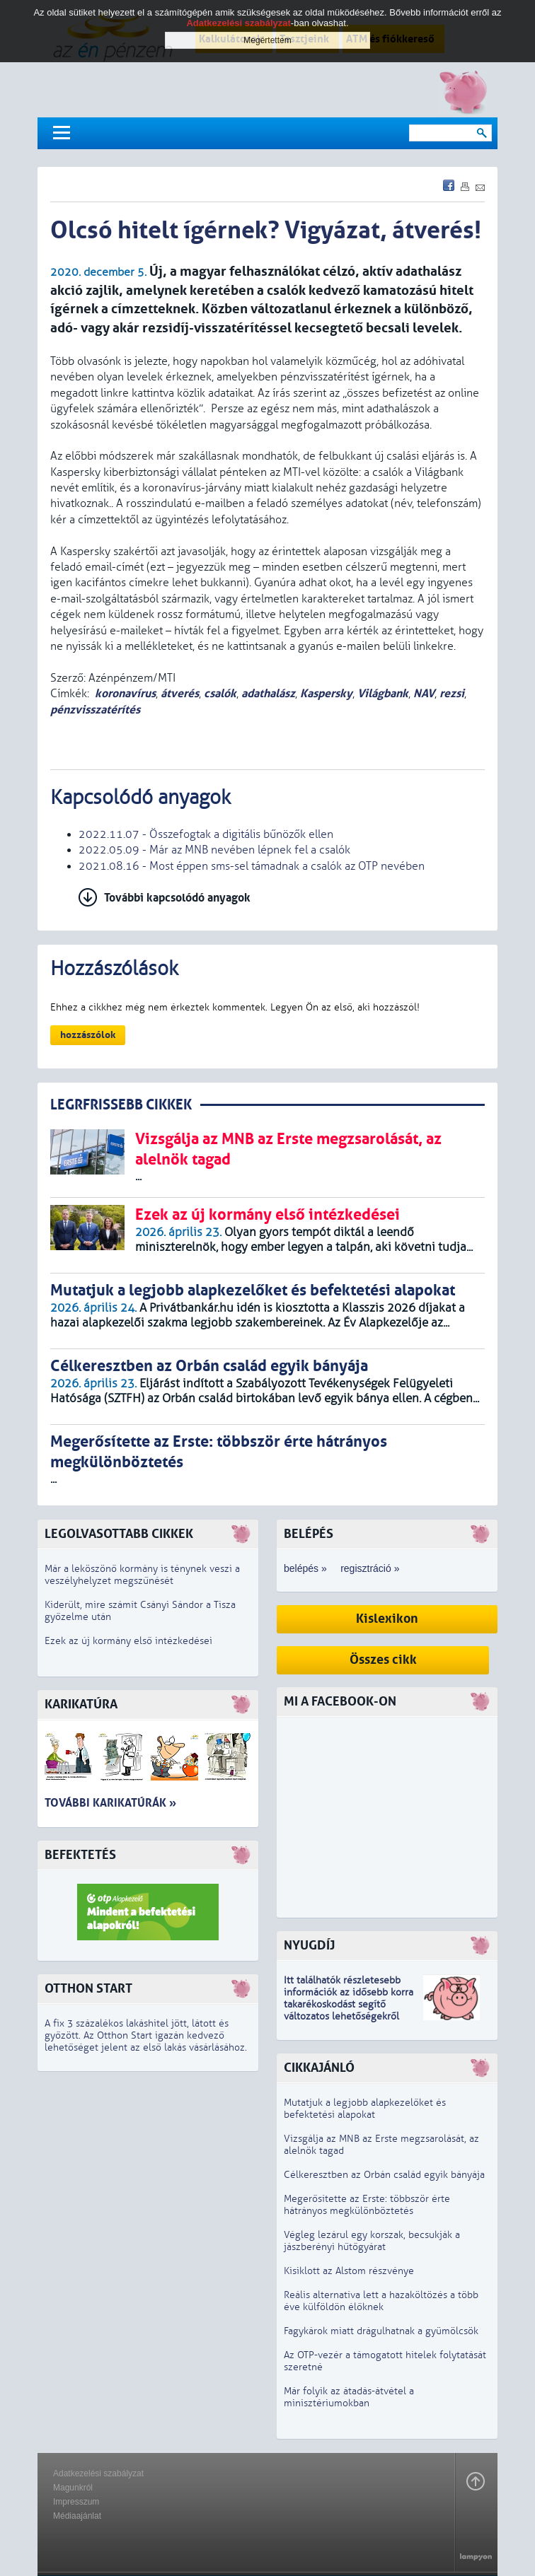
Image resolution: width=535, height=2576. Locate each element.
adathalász (268, 693)
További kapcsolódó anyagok (177, 897)
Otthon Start (88, 1988)
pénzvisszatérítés (95, 709)
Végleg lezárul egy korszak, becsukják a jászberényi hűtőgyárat (372, 2241)
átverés (180, 693)
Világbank (382, 693)
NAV (424, 693)
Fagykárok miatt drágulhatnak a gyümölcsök (381, 2331)
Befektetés (80, 1855)
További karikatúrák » (110, 1802)
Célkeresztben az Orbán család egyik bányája (384, 2175)
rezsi (451, 693)
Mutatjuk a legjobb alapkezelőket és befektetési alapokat (365, 2109)
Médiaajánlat (77, 2516)
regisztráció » (369, 1568)
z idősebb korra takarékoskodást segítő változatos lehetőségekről (348, 2004)
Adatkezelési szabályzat (98, 2473)
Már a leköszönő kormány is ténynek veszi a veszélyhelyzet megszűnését (142, 1575)
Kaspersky (326, 693)
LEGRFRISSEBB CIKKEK (121, 1105)
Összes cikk (383, 1660)
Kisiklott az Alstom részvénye (349, 2271)
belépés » (305, 1568)
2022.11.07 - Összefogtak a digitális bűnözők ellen (206, 834)
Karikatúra (81, 1704)
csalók (220, 693)
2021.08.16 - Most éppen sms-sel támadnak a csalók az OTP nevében (252, 866)
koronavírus (125, 693)
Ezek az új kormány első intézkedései (128, 1641)
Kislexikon (387, 1619)
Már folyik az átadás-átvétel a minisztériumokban (349, 2397)
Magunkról (73, 2488)
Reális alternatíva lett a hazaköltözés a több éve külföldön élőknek (381, 2301)
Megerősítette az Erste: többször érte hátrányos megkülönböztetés (367, 2205)
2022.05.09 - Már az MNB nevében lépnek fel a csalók (214, 850)
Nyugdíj (309, 1945)
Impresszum (76, 2502)
